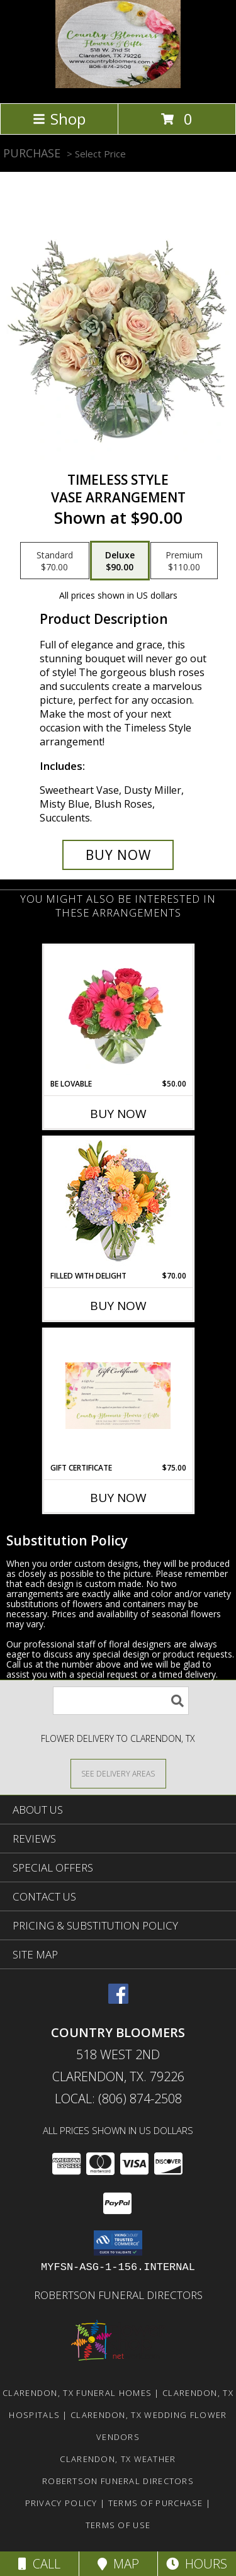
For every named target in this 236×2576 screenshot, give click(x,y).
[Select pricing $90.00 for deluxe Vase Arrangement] (120, 561)
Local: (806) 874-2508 (118, 2098)
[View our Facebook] (118, 1999)
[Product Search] (121, 1700)
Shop (59, 118)
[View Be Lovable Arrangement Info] (118, 1011)
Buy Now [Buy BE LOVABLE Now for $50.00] (118, 1113)
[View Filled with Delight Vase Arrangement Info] (118, 1204)
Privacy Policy (61, 2503)
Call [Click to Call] (39, 2563)
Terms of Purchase (155, 2503)
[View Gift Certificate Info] (118, 1395)
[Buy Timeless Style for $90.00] (118, 855)
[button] (118, 2243)
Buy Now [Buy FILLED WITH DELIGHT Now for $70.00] (118, 1305)
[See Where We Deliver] (118, 1773)
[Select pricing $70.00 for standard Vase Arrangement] (55, 561)
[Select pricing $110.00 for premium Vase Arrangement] (184, 561)
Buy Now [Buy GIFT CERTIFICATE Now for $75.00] (118, 1497)
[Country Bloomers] (118, 85)
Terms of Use (118, 2525)
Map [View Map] (118, 2563)
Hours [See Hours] (196, 2563)
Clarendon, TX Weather (118, 2459)
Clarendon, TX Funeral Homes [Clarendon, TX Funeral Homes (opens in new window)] (77, 2392)
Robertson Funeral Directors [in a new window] (118, 2295)
